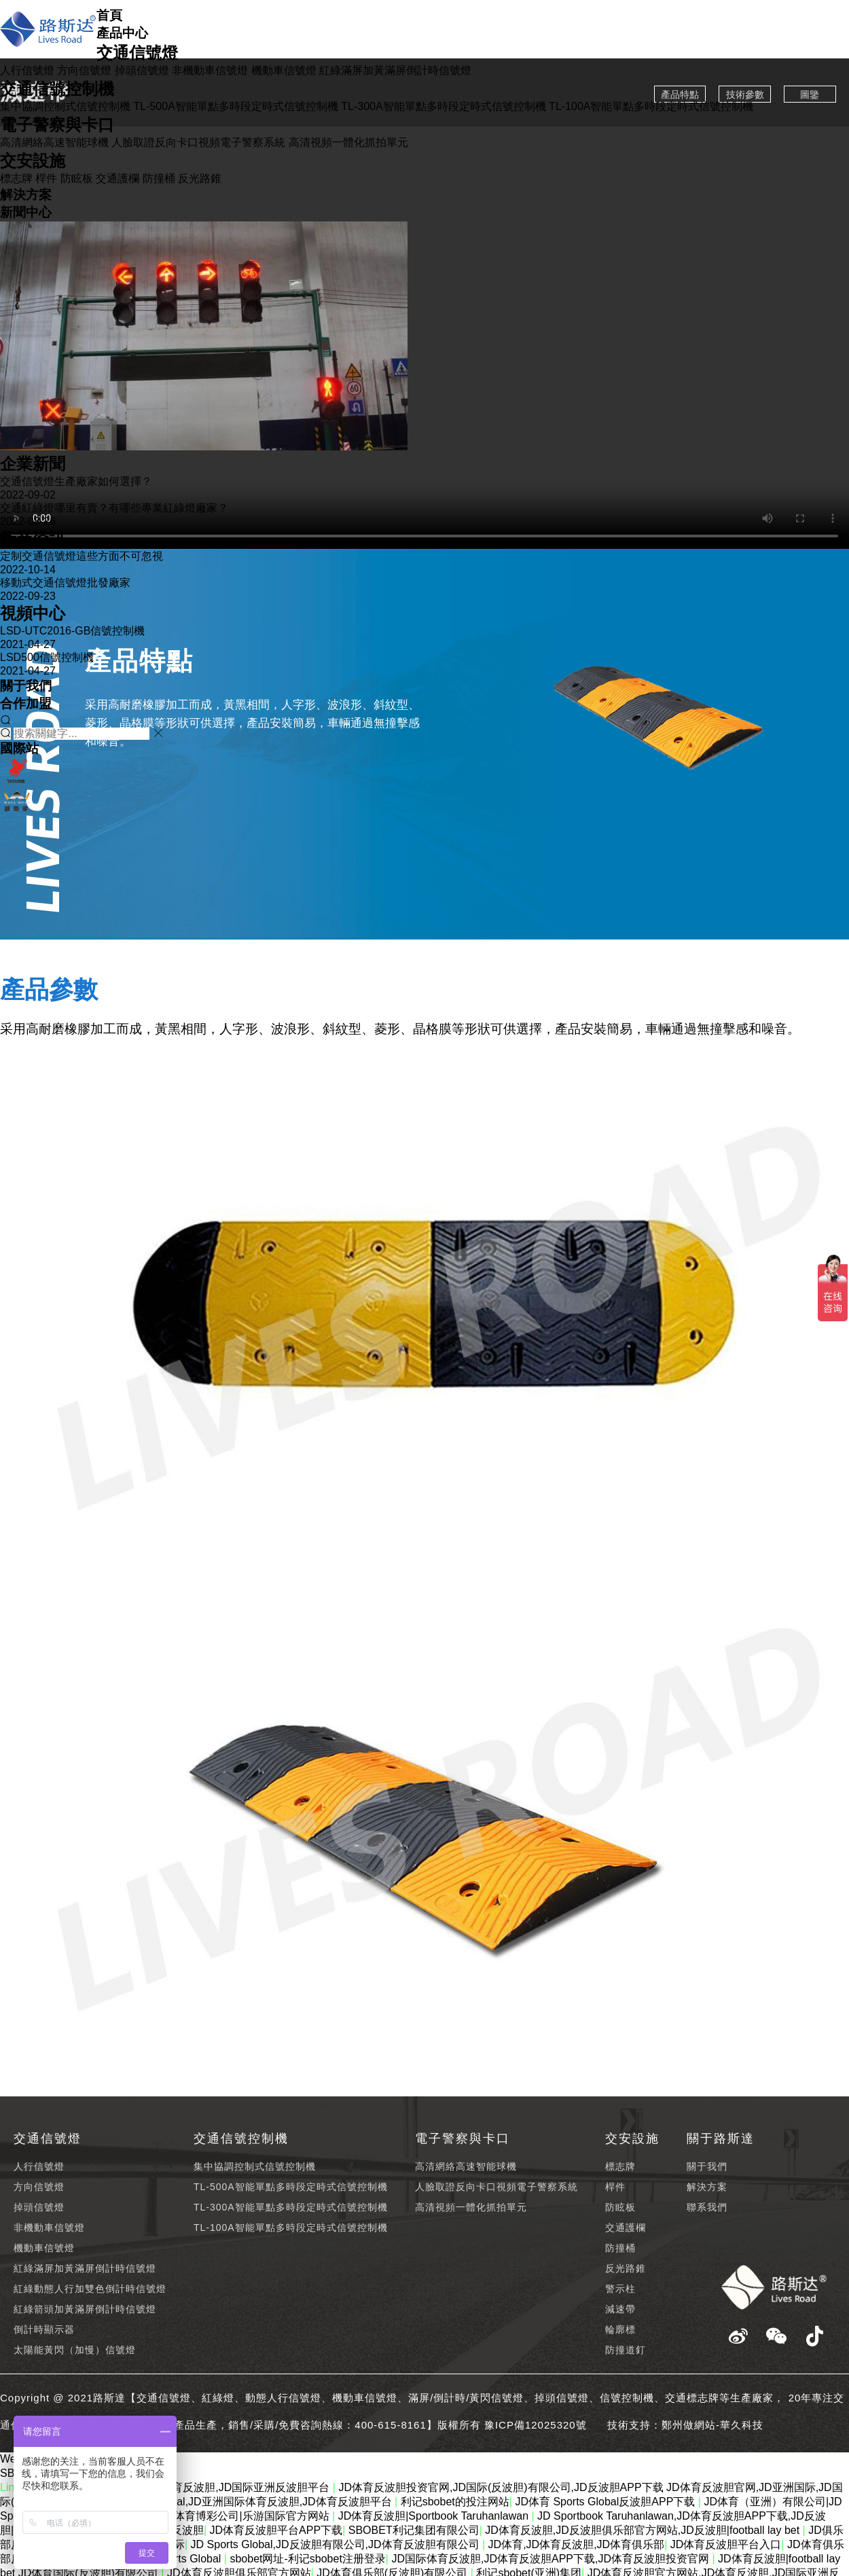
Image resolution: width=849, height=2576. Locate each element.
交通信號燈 (137, 52)
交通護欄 (117, 178)
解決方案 (26, 194)
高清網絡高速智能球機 (54, 142)
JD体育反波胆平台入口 (726, 2544)
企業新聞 (32, 463)
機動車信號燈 (284, 70)
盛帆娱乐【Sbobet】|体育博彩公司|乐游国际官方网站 (202, 2516)
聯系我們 (707, 2207)
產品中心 (122, 33)
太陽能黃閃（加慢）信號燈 (75, 2349)
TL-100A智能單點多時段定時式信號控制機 (651, 106)
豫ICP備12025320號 (535, 2425)
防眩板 (76, 178)
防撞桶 (159, 178)
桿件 (46, 178)
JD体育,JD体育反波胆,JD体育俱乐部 (576, 2544)
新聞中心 (26, 212)
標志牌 (16, 178)
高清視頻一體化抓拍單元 (348, 142)
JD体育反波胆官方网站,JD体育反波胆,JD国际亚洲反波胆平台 (183, 2487)
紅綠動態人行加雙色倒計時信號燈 (90, 2288)
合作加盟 (26, 703)
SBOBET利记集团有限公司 (414, 2530)
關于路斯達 (721, 2138)
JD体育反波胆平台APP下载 (276, 2530)
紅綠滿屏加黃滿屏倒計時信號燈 (395, 70)
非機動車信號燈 (210, 70)
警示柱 (620, 2288)
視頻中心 (32, 613)
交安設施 (32, 160)
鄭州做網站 (689, 2425)
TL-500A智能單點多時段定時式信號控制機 (235, 106)
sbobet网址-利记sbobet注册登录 (307, 2558)
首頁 (109, 15)
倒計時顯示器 (44, 2329)
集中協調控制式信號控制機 (65, 106)
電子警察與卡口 (57, 124)
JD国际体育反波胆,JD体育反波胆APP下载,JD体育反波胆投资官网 (551, 2558)
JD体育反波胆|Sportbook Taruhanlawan (435, 2516)
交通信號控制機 (57, 88)
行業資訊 (32, 538)
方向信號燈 (84, 70)
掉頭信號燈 (142, 70)
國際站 (19, 748)
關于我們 (26, 686)
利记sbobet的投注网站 (455, 2501)
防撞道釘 (625, 2349)
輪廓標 (620, 2329)
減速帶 (620, 2309)
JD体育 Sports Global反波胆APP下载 (606, 2501)
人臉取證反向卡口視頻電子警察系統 (198, 142)
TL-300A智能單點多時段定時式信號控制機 (443, 106)
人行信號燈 (27, 70)
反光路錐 (199, 178)
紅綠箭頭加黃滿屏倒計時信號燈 (85, 2309)
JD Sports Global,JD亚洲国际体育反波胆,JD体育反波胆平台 (249, 2501)
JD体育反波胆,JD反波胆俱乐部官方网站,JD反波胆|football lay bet (643, 2530)
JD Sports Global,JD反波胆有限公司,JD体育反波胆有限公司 (336, 2544)
